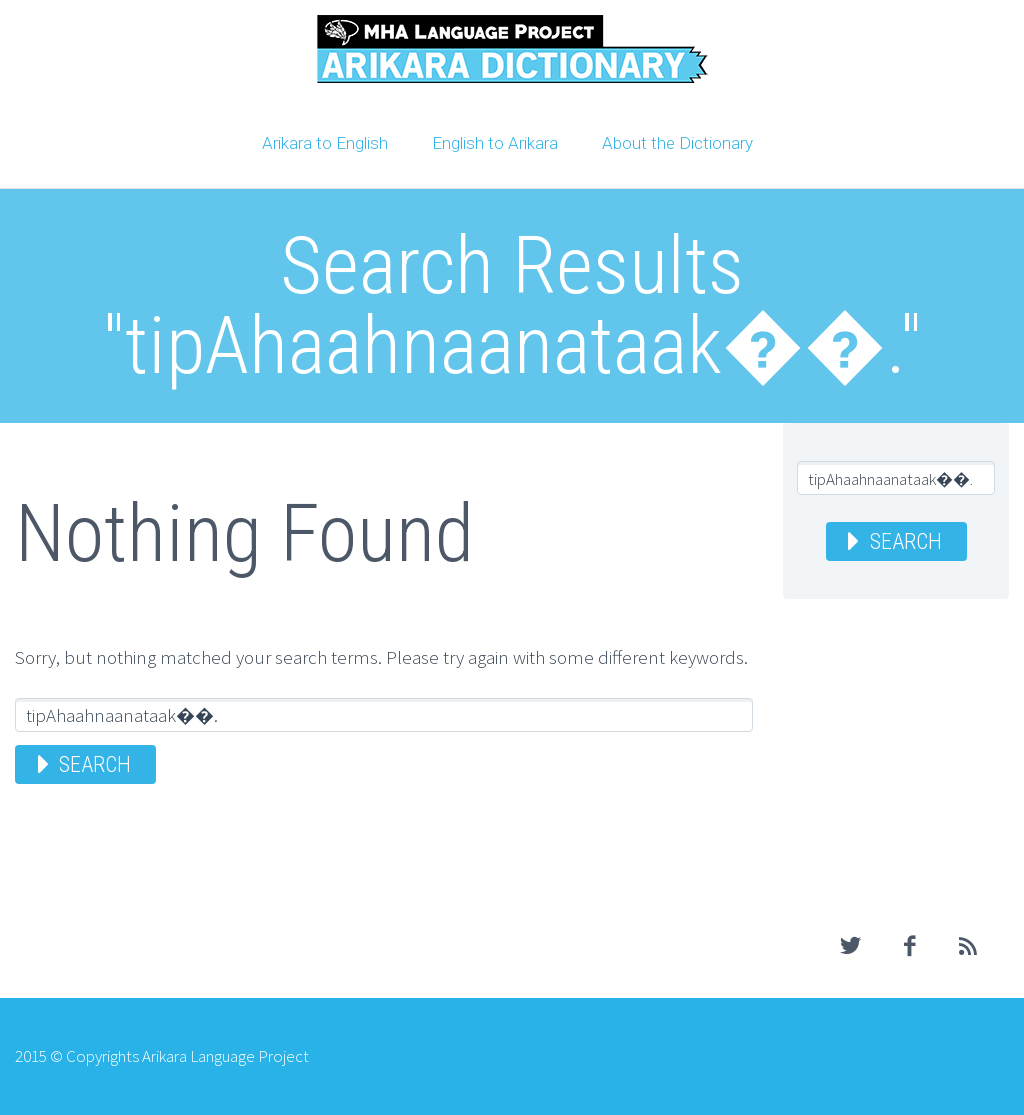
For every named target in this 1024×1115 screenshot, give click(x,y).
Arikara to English (325, 143)
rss (969, 946)
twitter (851, 946)
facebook (910, 946)
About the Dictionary (677, 143)
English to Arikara (495, 143)
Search (95, 764)
